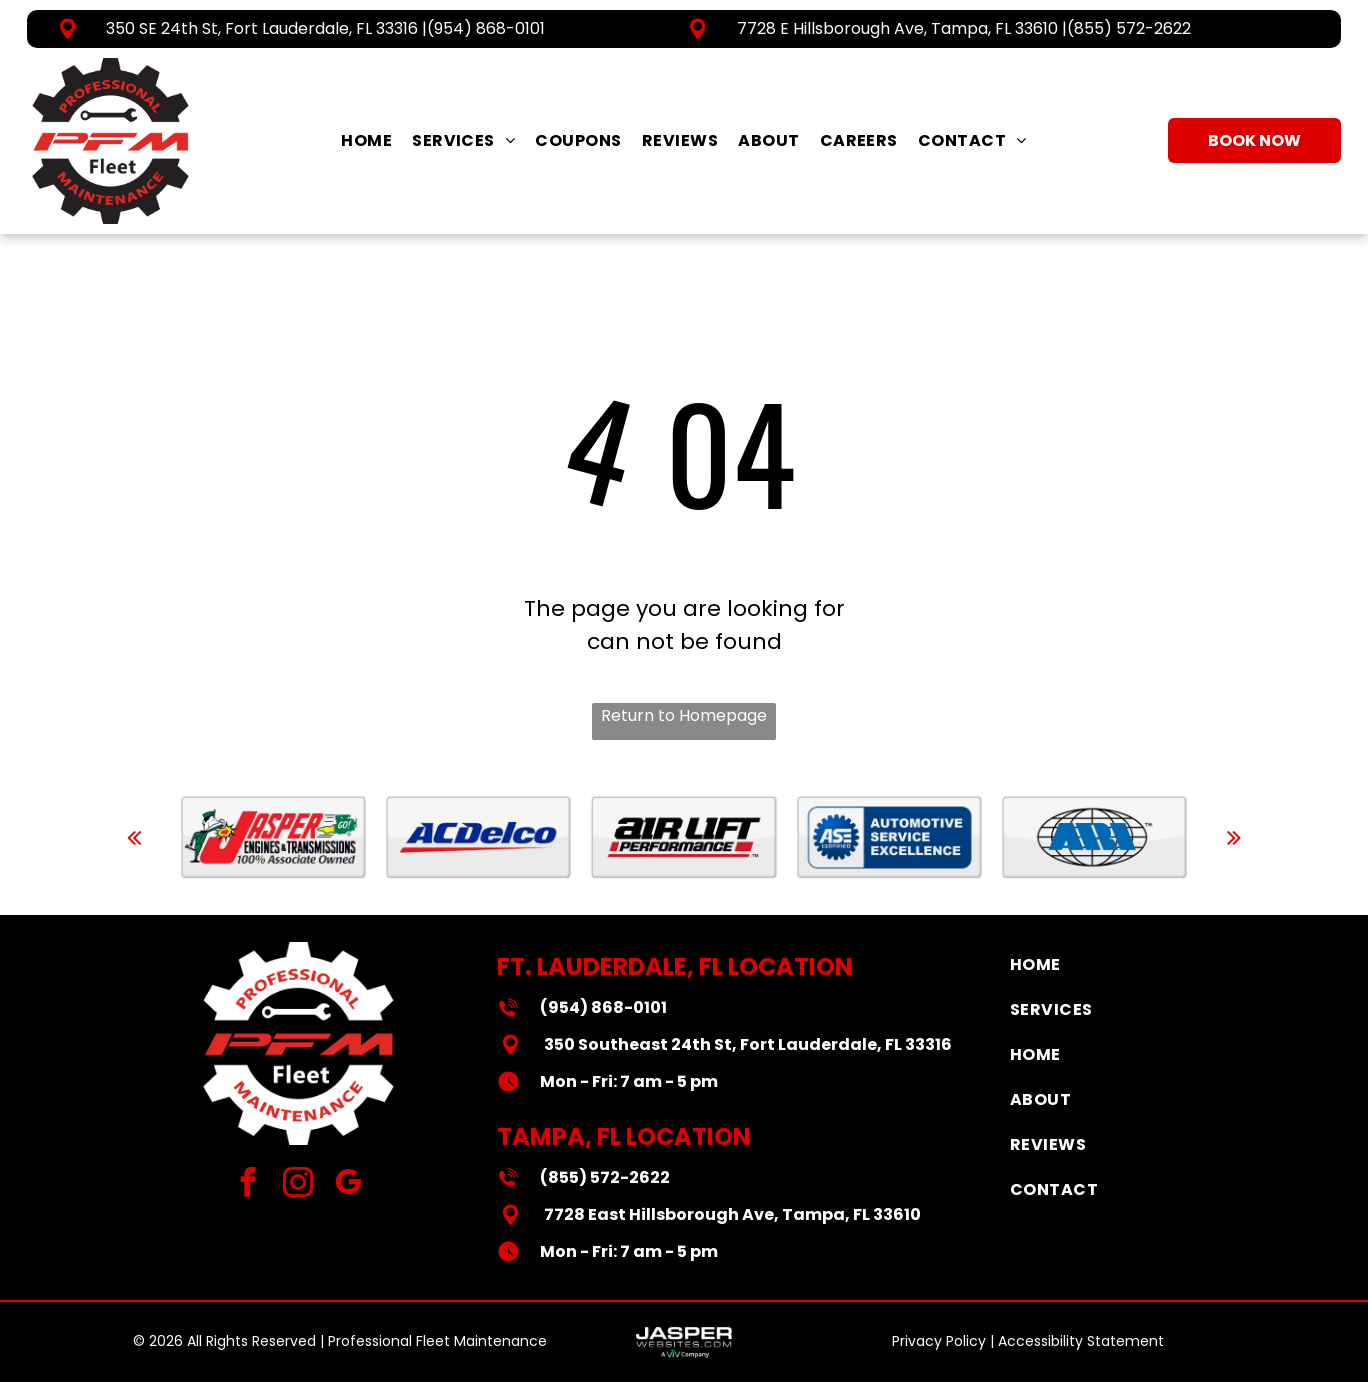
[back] (134, 837)
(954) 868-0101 (486, 28)
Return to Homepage (684, 715)
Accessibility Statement (1081, 1341)
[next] (1234, 837)
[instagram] (298, 1185)
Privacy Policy (939, 1341)
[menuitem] (366, 140)
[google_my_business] (348, 1185)
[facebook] (248, 1185)
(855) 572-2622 (1129, 28)
